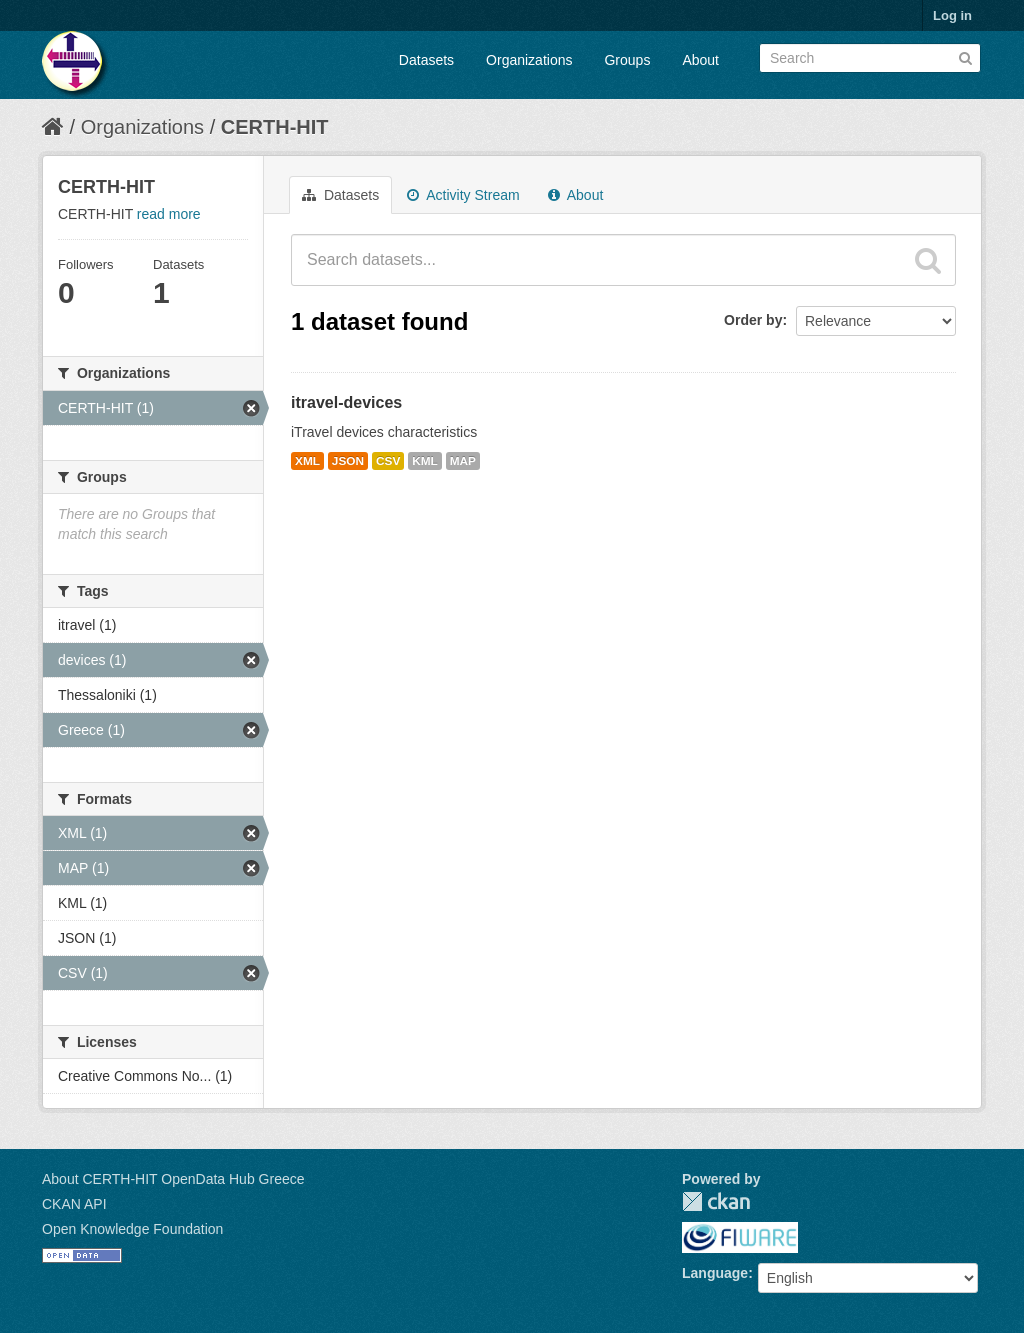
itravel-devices (346, 402)
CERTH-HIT (275, 127)
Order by (753, 320)
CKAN (716, 1201)
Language (715, 1273)
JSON (348, 461)
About (700, 60)
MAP (463, 461)
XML (307, 461)
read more (169, 214)
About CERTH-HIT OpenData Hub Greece (173, 1179)
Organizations (529, 60)
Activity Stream (463, 195)
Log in (952, 15)
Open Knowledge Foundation (132, 1229)
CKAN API (74, 1204)
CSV (388, 461)
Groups (627, 60)
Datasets (426, 60)
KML (425, 461)
